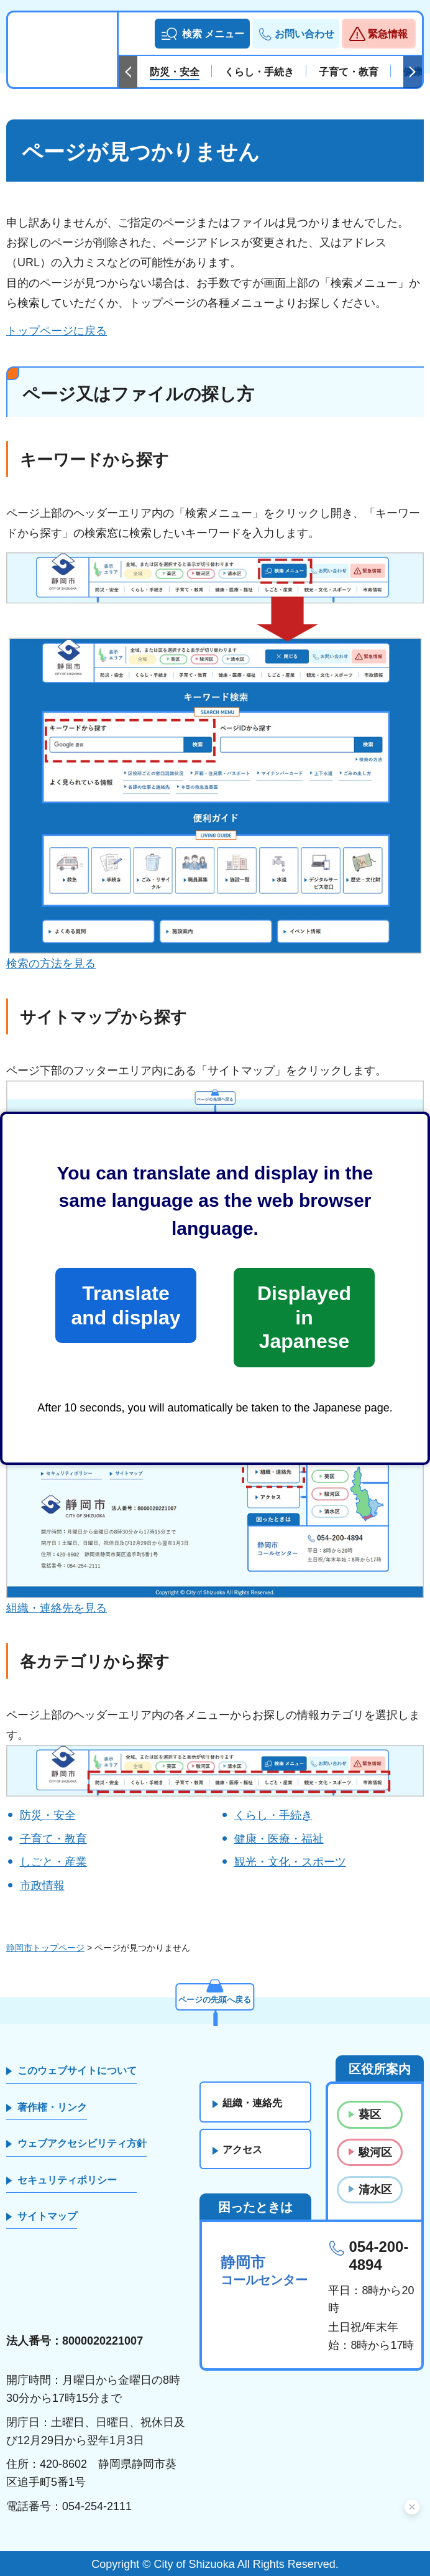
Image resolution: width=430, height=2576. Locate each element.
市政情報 (42, 1885)
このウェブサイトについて (77, 2070)
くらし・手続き (273, 1815)
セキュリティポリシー (67, 2180)
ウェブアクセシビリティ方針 (82, 2143)
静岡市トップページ (45, 1948)
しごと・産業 (53, 1862)
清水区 (375, 2189)
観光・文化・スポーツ (290, 1862)
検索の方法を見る (51, 963)
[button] (202, 34)
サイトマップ (47, 2216)
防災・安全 (48, 1815)
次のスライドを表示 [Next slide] (412, 72)
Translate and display (126, 1305)
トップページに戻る (56, 331)
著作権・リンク (52, 2107)
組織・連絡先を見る (56, 1608)
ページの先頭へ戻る (215, 1997)
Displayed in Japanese (304, 1317)
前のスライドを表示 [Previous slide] (128, 72)
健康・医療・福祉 (279, 1839)
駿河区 (375, 2152)
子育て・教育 (53, 1839)
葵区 (370, 2114)
